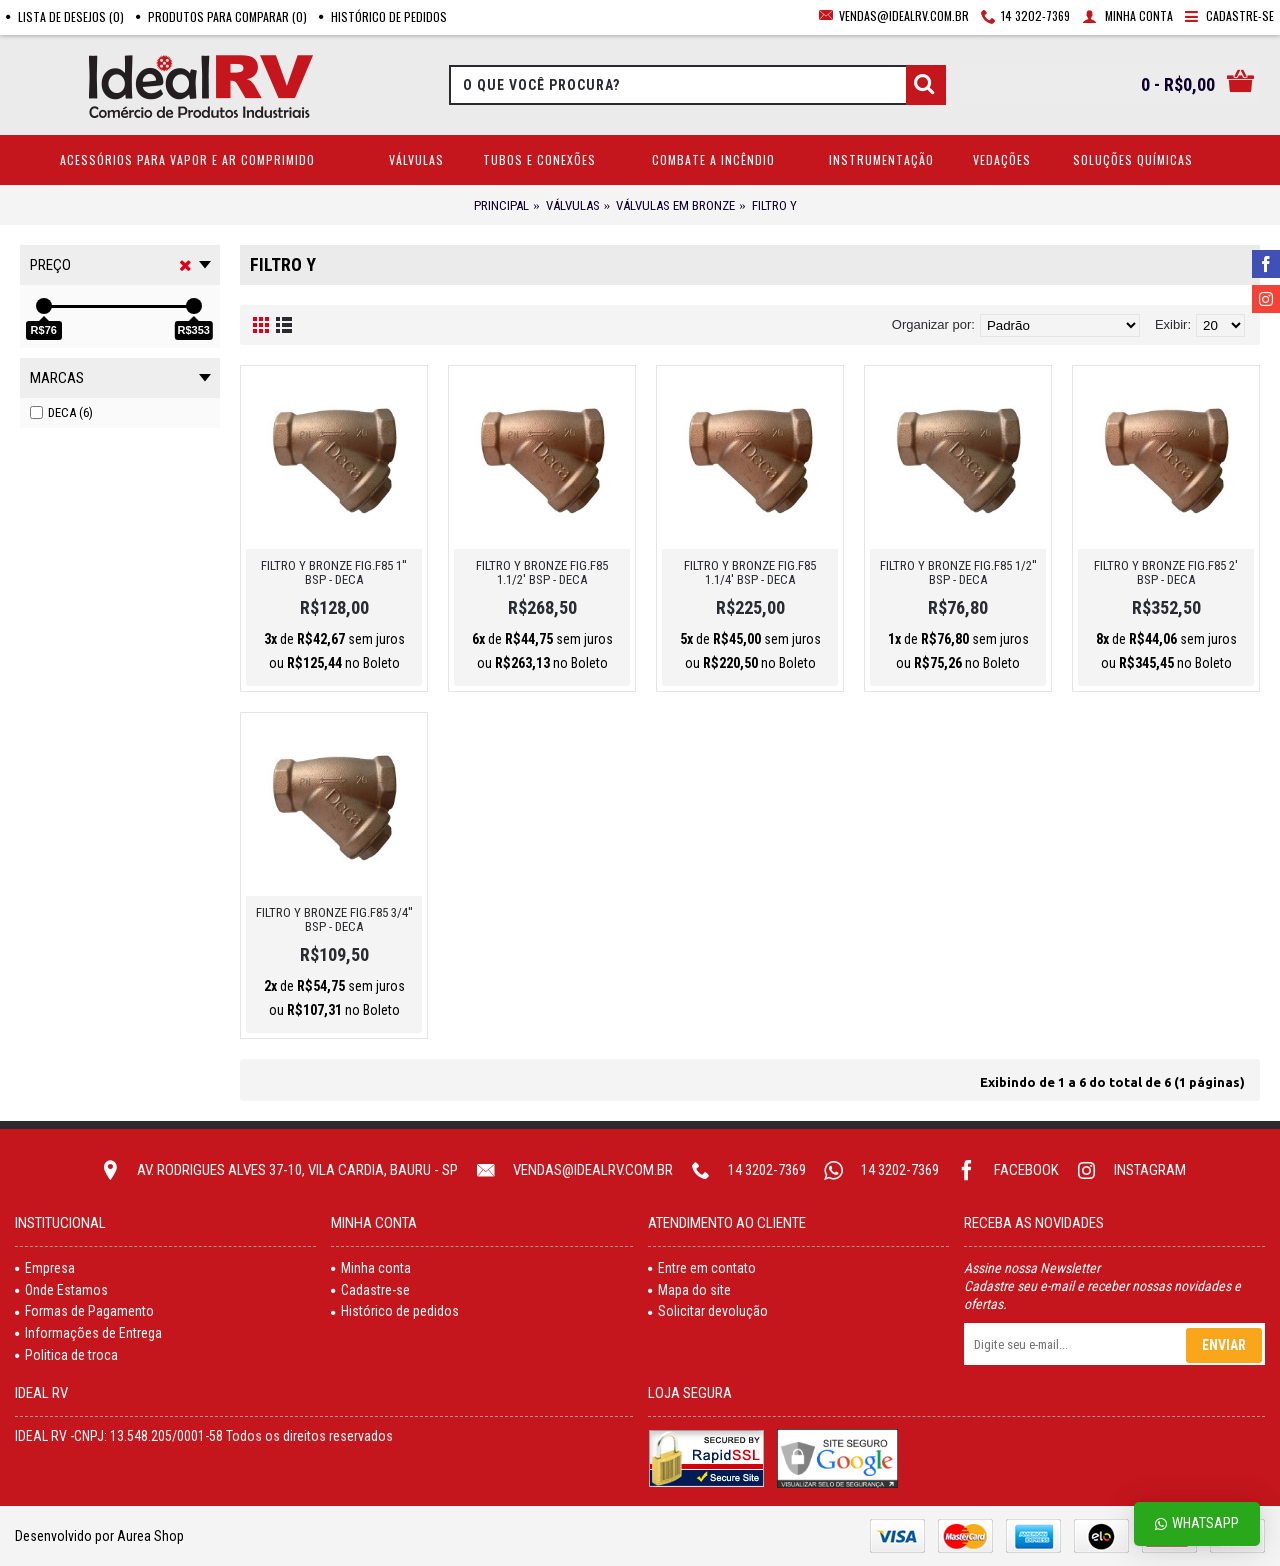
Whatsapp (1197, 1523)
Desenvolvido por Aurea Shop (99, 1536)
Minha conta (371, 1268)
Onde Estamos (61, 1290)
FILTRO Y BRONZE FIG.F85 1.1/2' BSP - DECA (542, 572)
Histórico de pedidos (395, 1311)
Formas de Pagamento (84, 1311)
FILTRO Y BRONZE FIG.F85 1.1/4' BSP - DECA (750, 572)
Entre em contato (702, 1268)
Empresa (45, 1268)
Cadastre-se (370, 1290)
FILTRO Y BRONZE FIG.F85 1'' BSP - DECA (334, 572)
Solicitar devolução (708, 1311)
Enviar (1224, 1345)
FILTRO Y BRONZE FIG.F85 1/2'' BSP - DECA (958, 572)
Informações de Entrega (88, 1333)
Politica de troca (66, 1355)
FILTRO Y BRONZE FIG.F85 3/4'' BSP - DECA (334, 919)
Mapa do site (689, 1290)
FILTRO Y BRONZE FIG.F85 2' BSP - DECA (1166, 572)
